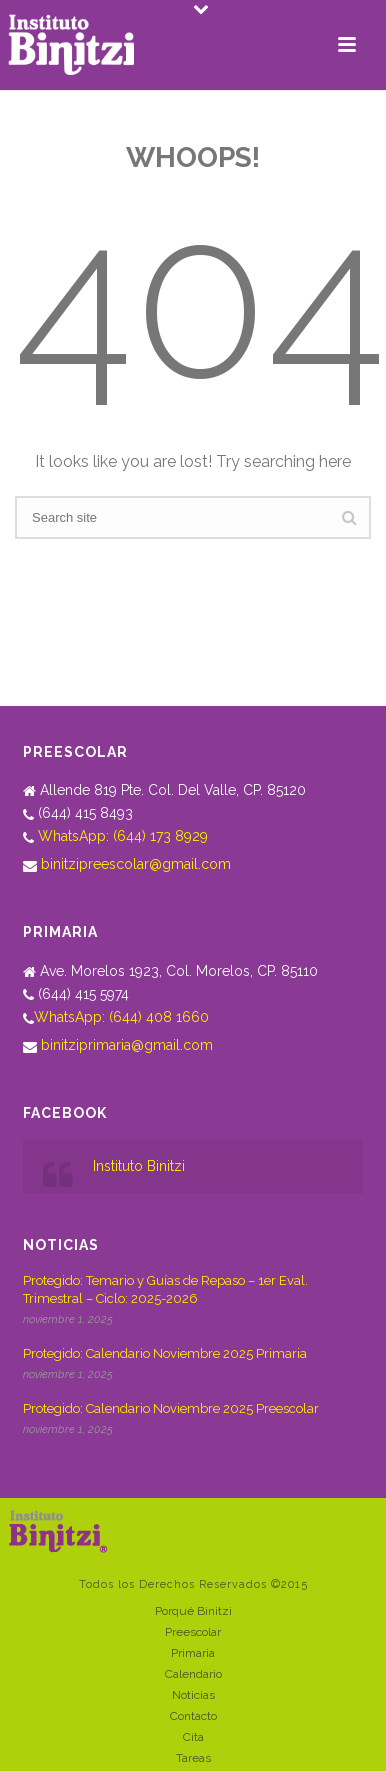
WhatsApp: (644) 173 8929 (123, 836)
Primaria (193, 1653)
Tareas (193, 1758)
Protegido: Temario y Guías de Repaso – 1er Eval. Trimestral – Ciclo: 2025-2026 (165, 1289)
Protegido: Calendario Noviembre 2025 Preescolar (171, 1408)
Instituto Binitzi (139, 1166)
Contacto (193, 1716)
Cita (193, 1737)
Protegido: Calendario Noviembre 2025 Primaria (165, 1353)
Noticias (193, 1695)
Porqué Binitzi (193, 1611)
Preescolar (193, 1632)
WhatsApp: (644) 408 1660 (121, 1017)
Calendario (193, 1674)
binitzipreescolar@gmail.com (136, 864)
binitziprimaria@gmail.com (127, 1045)
